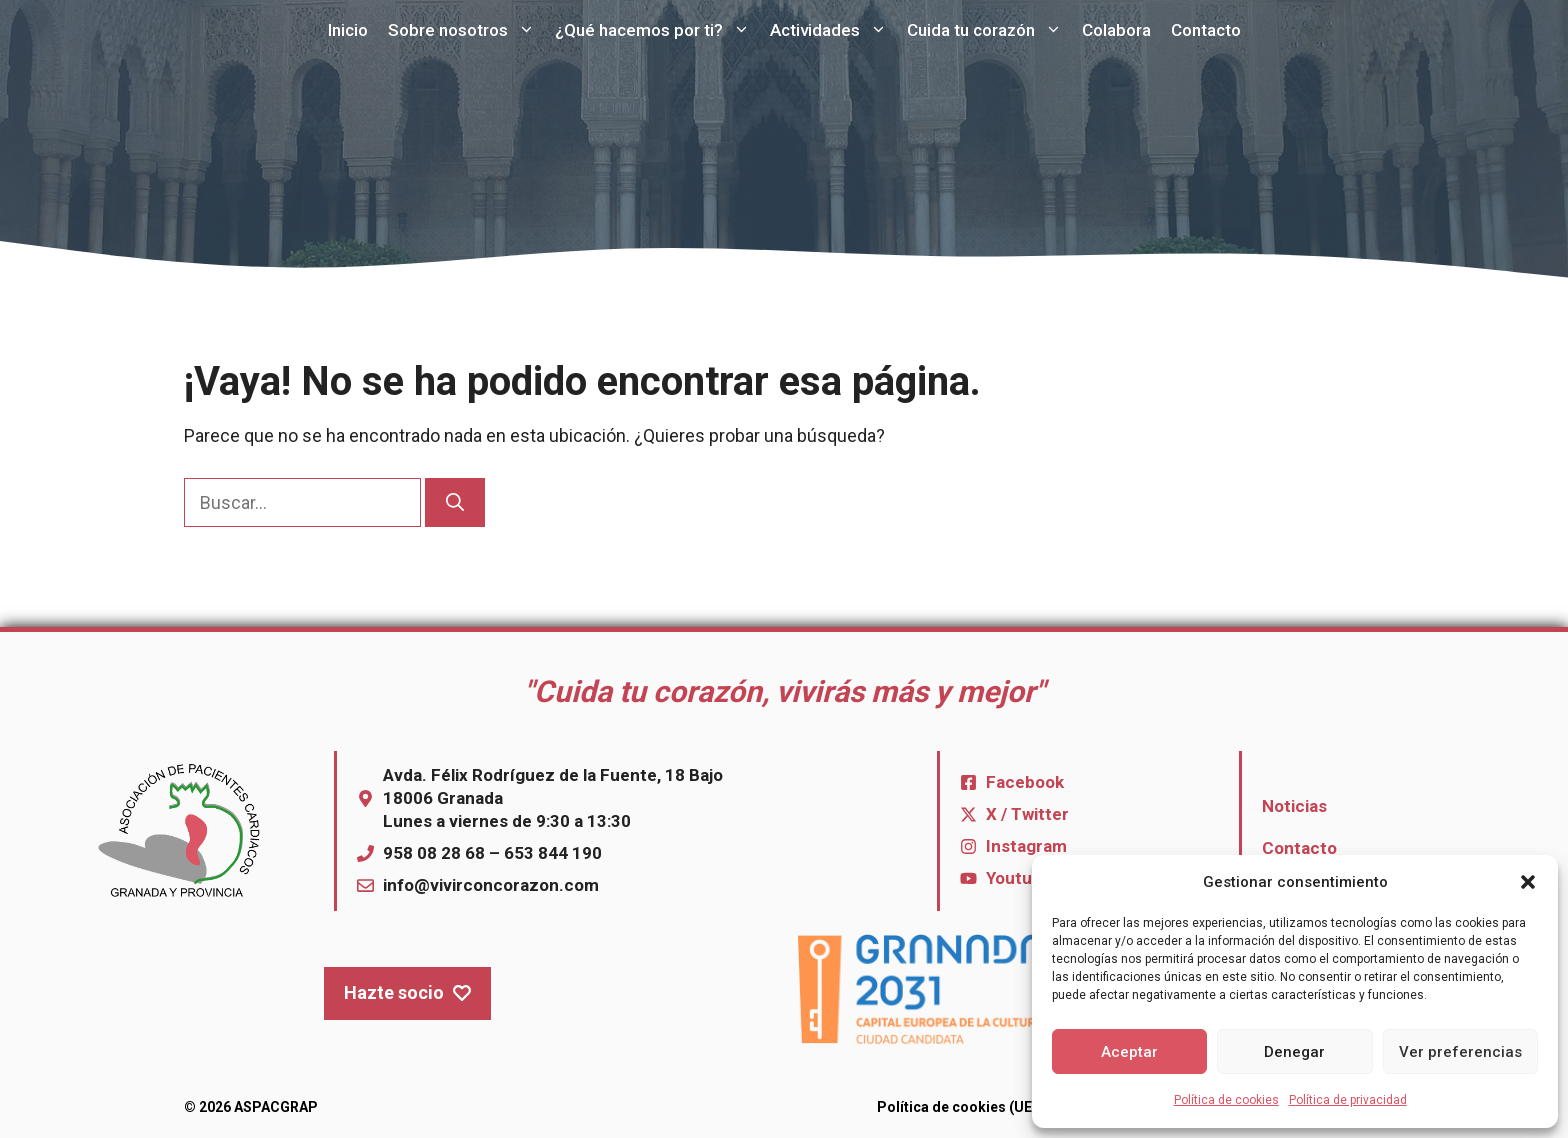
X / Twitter (1027, 814)
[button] (1528, 882)
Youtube (1019, 878)
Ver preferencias (1460, 1052)
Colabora (1116, 30)
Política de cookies (1226, 1100)
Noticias (1294, 806)
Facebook (1025, 782)
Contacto (1206, 30)
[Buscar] (455, 502)
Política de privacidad (1348, 1100)
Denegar (1294, 1052)
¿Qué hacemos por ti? (657, 30)
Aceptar (1129, 1052)
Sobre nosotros (466, 30)
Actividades (833, 30)
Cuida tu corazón (989, 30)
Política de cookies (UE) (957, 1107)
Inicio (348, 30)
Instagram (1026, 846)
